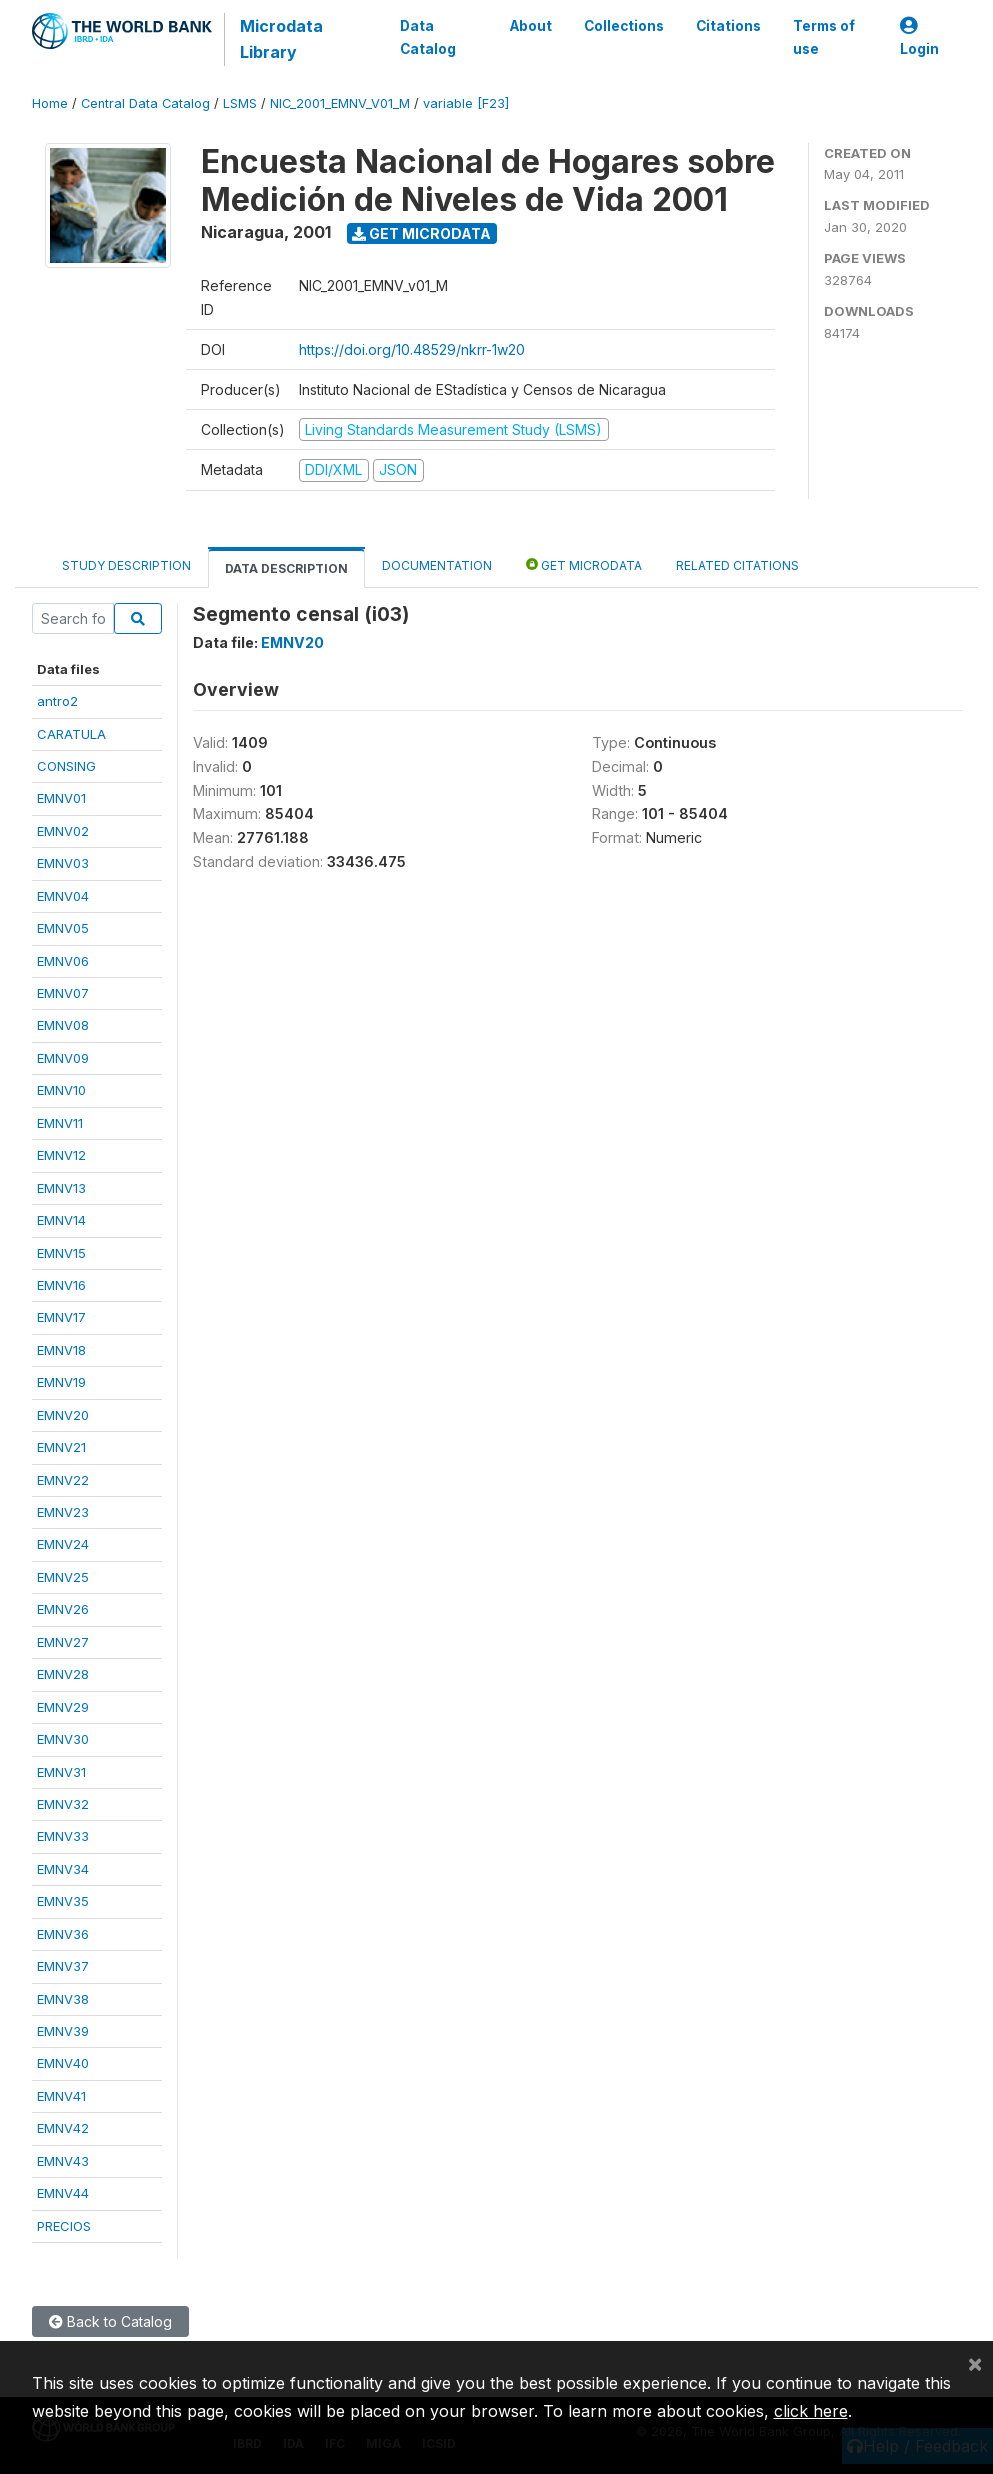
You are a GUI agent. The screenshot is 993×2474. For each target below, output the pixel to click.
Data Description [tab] (286, 568)
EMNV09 (63, 1058)
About (530, 26)
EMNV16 (61, 1285)
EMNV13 (61, 1188)
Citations (727, 26)
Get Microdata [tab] (584, 564)
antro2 (57, 701)
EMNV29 (63, 1707)
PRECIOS (64, 2226)
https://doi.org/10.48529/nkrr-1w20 (412, 349)
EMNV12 (61, 1155)
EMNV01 (61, 798)
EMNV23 (63, 1512)
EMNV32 (63, 1804)
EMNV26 (63, 1609)
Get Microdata (421, 233)
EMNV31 (61, 1772)
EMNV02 (63, 831)
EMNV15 (61, 1253)
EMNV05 (63, 928)
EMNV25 (63, 1577)
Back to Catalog (110, 2321)
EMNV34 (63, 1869)
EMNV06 (63, 961)
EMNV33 (63, 1836)
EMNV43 (63, 2161)
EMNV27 (63, 1642)
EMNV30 (63, 1739)
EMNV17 (61, 1317)
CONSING (66, 766)
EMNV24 (63, 1544)
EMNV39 (63, 2031)
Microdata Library (281, 39)
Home (50, 103)
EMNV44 (63, 2193)
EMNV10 (61, 1090)
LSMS (240, 103)
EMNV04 (63, 896)
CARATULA (71, 734)
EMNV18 (61, 1350)
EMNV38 (63, 1999)
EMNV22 (63, 1480)
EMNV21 (61, 1447)
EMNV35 (63, 1901)
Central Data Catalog (145, 103)
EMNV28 (63, 1674)
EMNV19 (61, 1382)
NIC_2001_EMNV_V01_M (340, 103)
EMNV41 (61, 2096)
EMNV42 (63, 2128)
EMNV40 (63, 2063)
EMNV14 (61, 1220)
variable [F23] (466, 103)
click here (811, 2411)
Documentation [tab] (437, 565)
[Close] (975, 2363)
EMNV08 (63, 1025)
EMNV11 (60, 1123)
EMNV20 (63, 1415)
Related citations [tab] (737, 565)
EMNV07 (63, 993)
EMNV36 (63, 1934)
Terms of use (823, 37)
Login (919, 37)
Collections (623, 26)
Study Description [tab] (126, 565)
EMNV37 (63, 1966)
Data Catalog (428, 37)
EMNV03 (63, 863)
